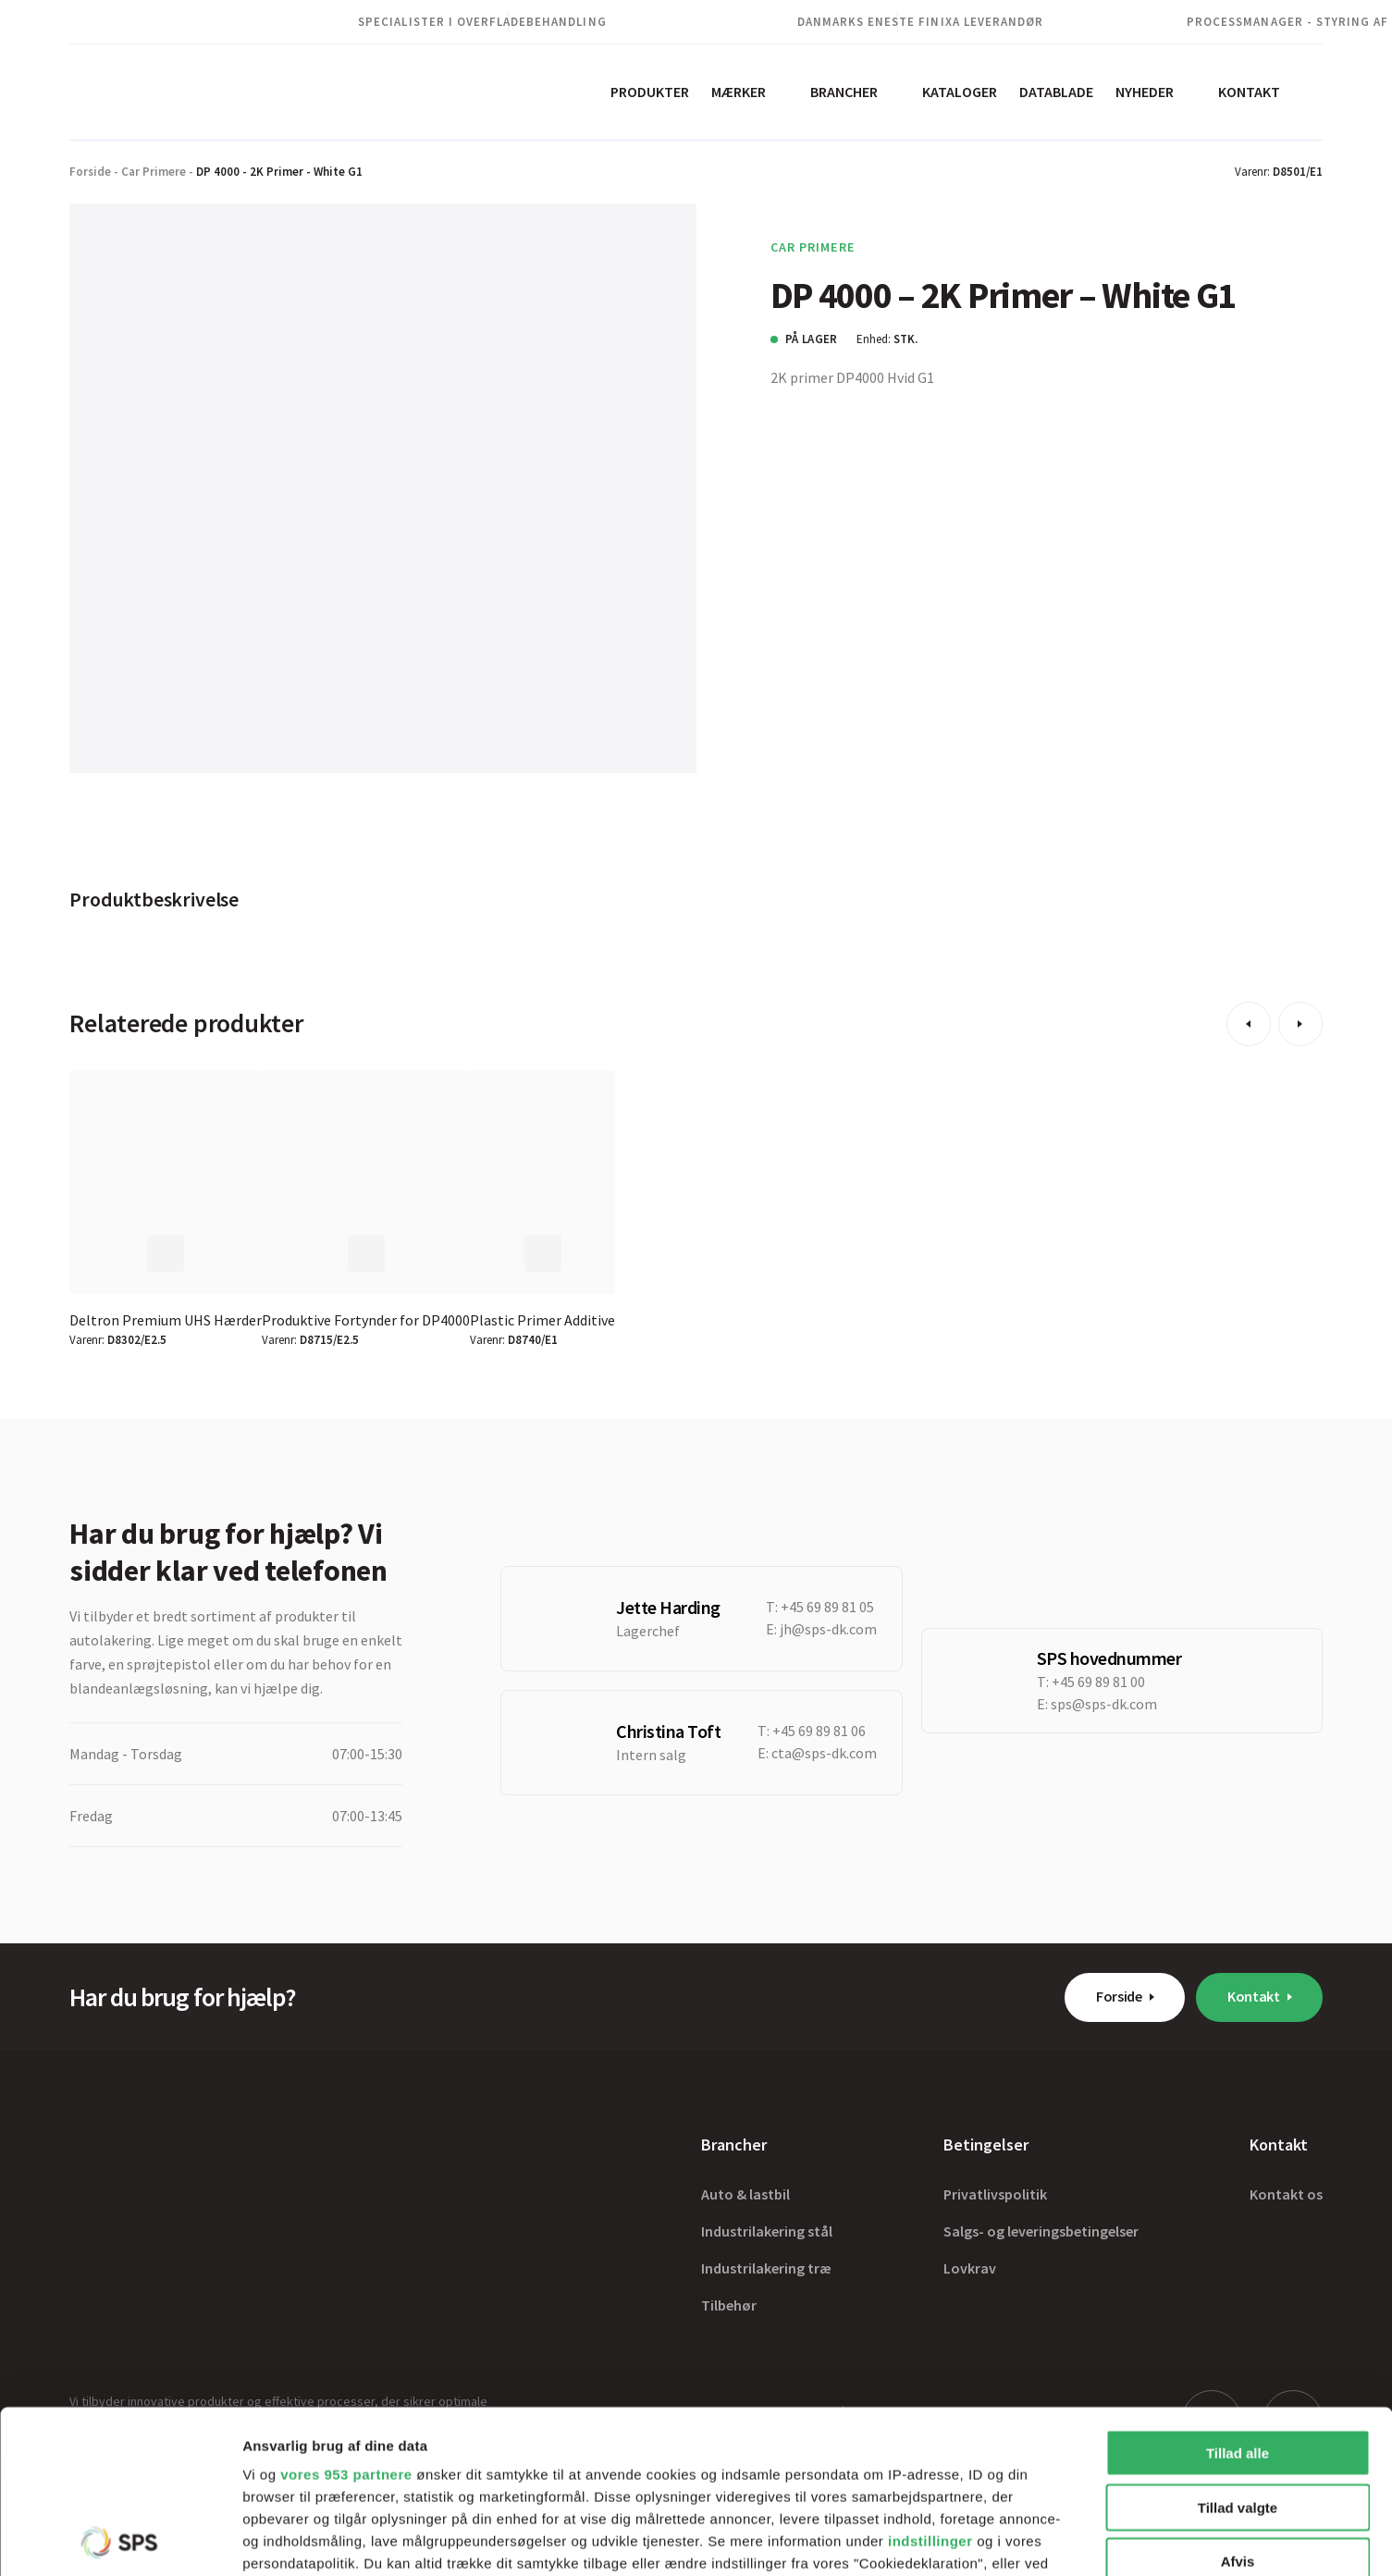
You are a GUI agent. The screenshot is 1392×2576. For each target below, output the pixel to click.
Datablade (1056, 91)
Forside (90, 172)
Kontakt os (1286, 2194)
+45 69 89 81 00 (1098, 1681)
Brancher (844, 91)
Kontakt (1249, 91)
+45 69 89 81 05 (827, 1606)
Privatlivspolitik (995, 2194)
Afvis (1238, 2399)
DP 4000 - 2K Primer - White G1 (279, 172)
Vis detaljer (961, 2539)
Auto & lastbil (745, 2194)
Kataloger (959, 91)
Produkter (649, 91)
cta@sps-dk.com (824, 1753)
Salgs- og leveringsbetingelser (1041, 2231)
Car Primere (153, 172)
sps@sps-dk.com (1104, 1704)
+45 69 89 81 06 (819, 1730)
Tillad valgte (1237, 2344)
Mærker (738, 91)
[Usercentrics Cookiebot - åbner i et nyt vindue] (120, 2540)
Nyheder (1144, 91)
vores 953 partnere (346, 2312)
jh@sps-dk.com (828, 1629)
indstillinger (930, 2378)
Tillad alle (1237, 2291)
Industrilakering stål (766, 2231)
